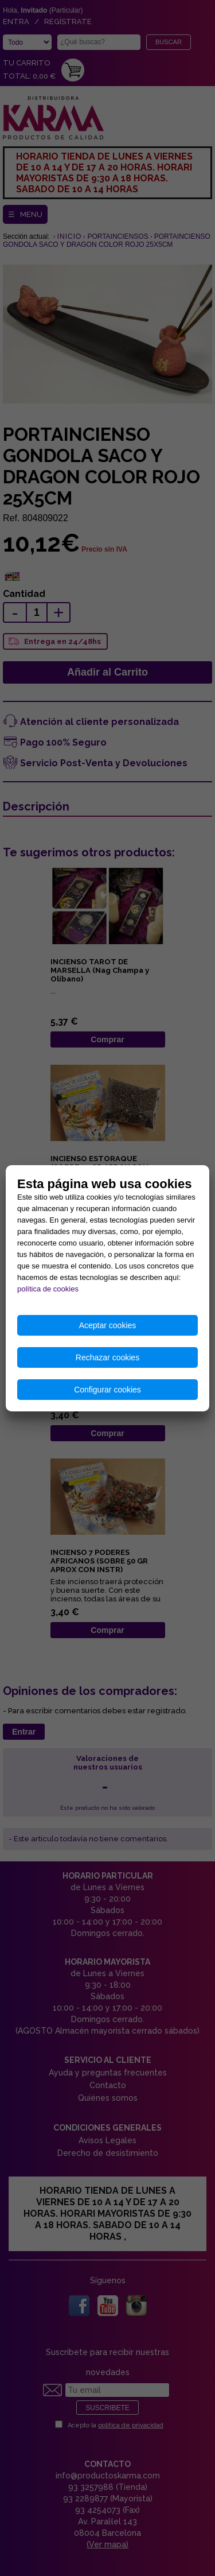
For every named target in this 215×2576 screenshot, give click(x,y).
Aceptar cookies (107, 1325)
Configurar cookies (107, 1389)
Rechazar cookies (107, 1357)
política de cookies (48, 1289)
